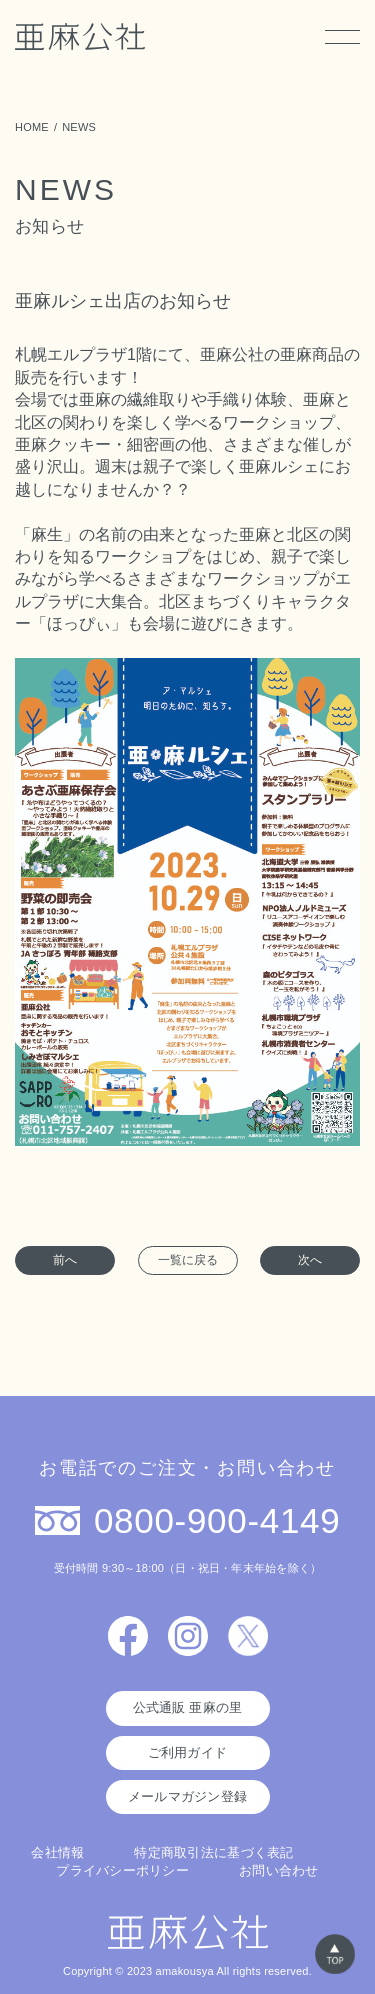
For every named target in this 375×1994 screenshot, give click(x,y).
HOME (32, 127)
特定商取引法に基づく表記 (213, 1852)
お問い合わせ (279, 1870)
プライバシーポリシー (122, 1870)
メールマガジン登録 (187, 1796)
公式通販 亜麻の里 (188, 1707)
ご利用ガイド (188, 1752)
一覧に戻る (188, 1260)
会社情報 (57, 1852)
